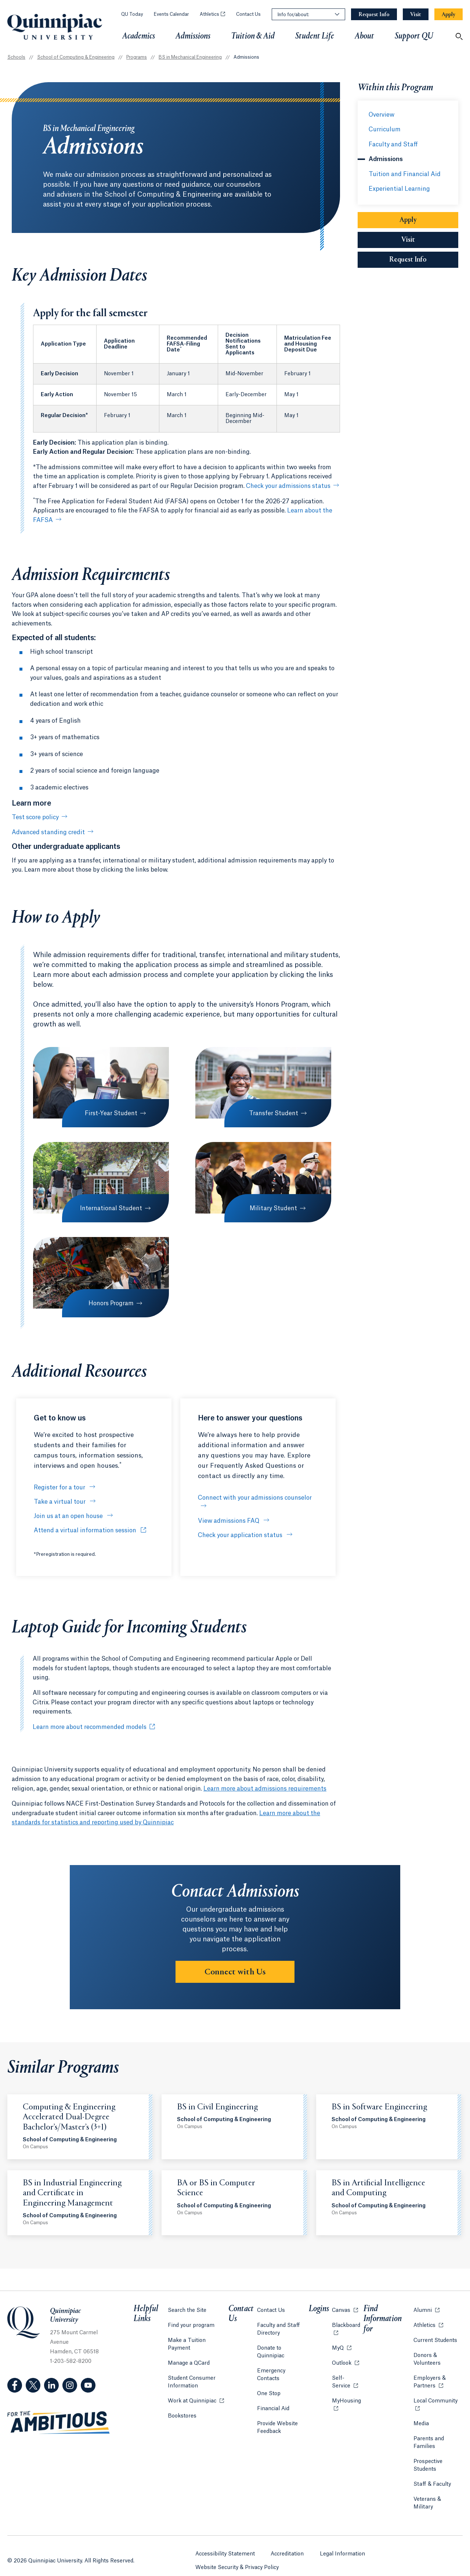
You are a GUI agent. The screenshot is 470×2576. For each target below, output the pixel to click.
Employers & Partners (438, 2379)
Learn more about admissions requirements (264, 1789)
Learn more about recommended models (90, 1727)
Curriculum (385, 129)
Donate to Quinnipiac (284, 2345)
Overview (381, 115)
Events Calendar (171, 14)
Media (420, 2421)
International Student (110, 1208)
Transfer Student (272, 1113)
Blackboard (346, 2322)
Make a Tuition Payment (198, 2337)
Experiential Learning (399, 189)
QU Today (132, 14)
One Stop (269, 2375)
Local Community (438, 2398)
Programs (136, 57)
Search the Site (186, 2307)
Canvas (344, 2307)
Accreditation (287, 2540)
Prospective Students (427, 2462)
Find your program (190, 2322)
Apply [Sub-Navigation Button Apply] (408, 220)
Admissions (193, 36)
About (364, 36)
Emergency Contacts (284, 2360)
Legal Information (342, 2540)
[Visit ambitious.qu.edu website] (58, 2422)
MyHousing (346, 2402)
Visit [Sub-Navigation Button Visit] (408, 240)
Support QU (414, 36)
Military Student (272, 1208)
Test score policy (35, 817)
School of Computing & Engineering (76, 57)
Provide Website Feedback (278, 2409)
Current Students (434, 2337)
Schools (16, 57)
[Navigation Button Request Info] (374, 14)
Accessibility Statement (225, 2540)
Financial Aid (274, 2390)
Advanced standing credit (48, 832)
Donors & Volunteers (426, 2356)
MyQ (341, 2345)
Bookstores (181, 2405)
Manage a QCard (188, 2353)
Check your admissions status (288, 486)
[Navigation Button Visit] (416, 14)
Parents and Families (428, 2440)
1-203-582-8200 (70, 2361)
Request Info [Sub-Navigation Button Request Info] (423, 259)
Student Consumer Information (191, 2371)
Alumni (426, 2307)
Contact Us (248, 14)
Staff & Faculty (431, 2481)
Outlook (344, 2360)
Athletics (212, 14)
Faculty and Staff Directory (279, 2326)
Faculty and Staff (393, 144)
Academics (138, 36)
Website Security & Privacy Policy (237, 2554)
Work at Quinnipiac (195, 2390)
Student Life (314, 36)
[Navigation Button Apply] (448, 14)
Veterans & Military (437, 2496)
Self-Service (346, 2379)
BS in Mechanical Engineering (190, 57)
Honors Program (109, 1303)
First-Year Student (109, 1113)
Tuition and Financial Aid (405, 174)
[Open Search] (459, 36)
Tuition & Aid (253, 36)
